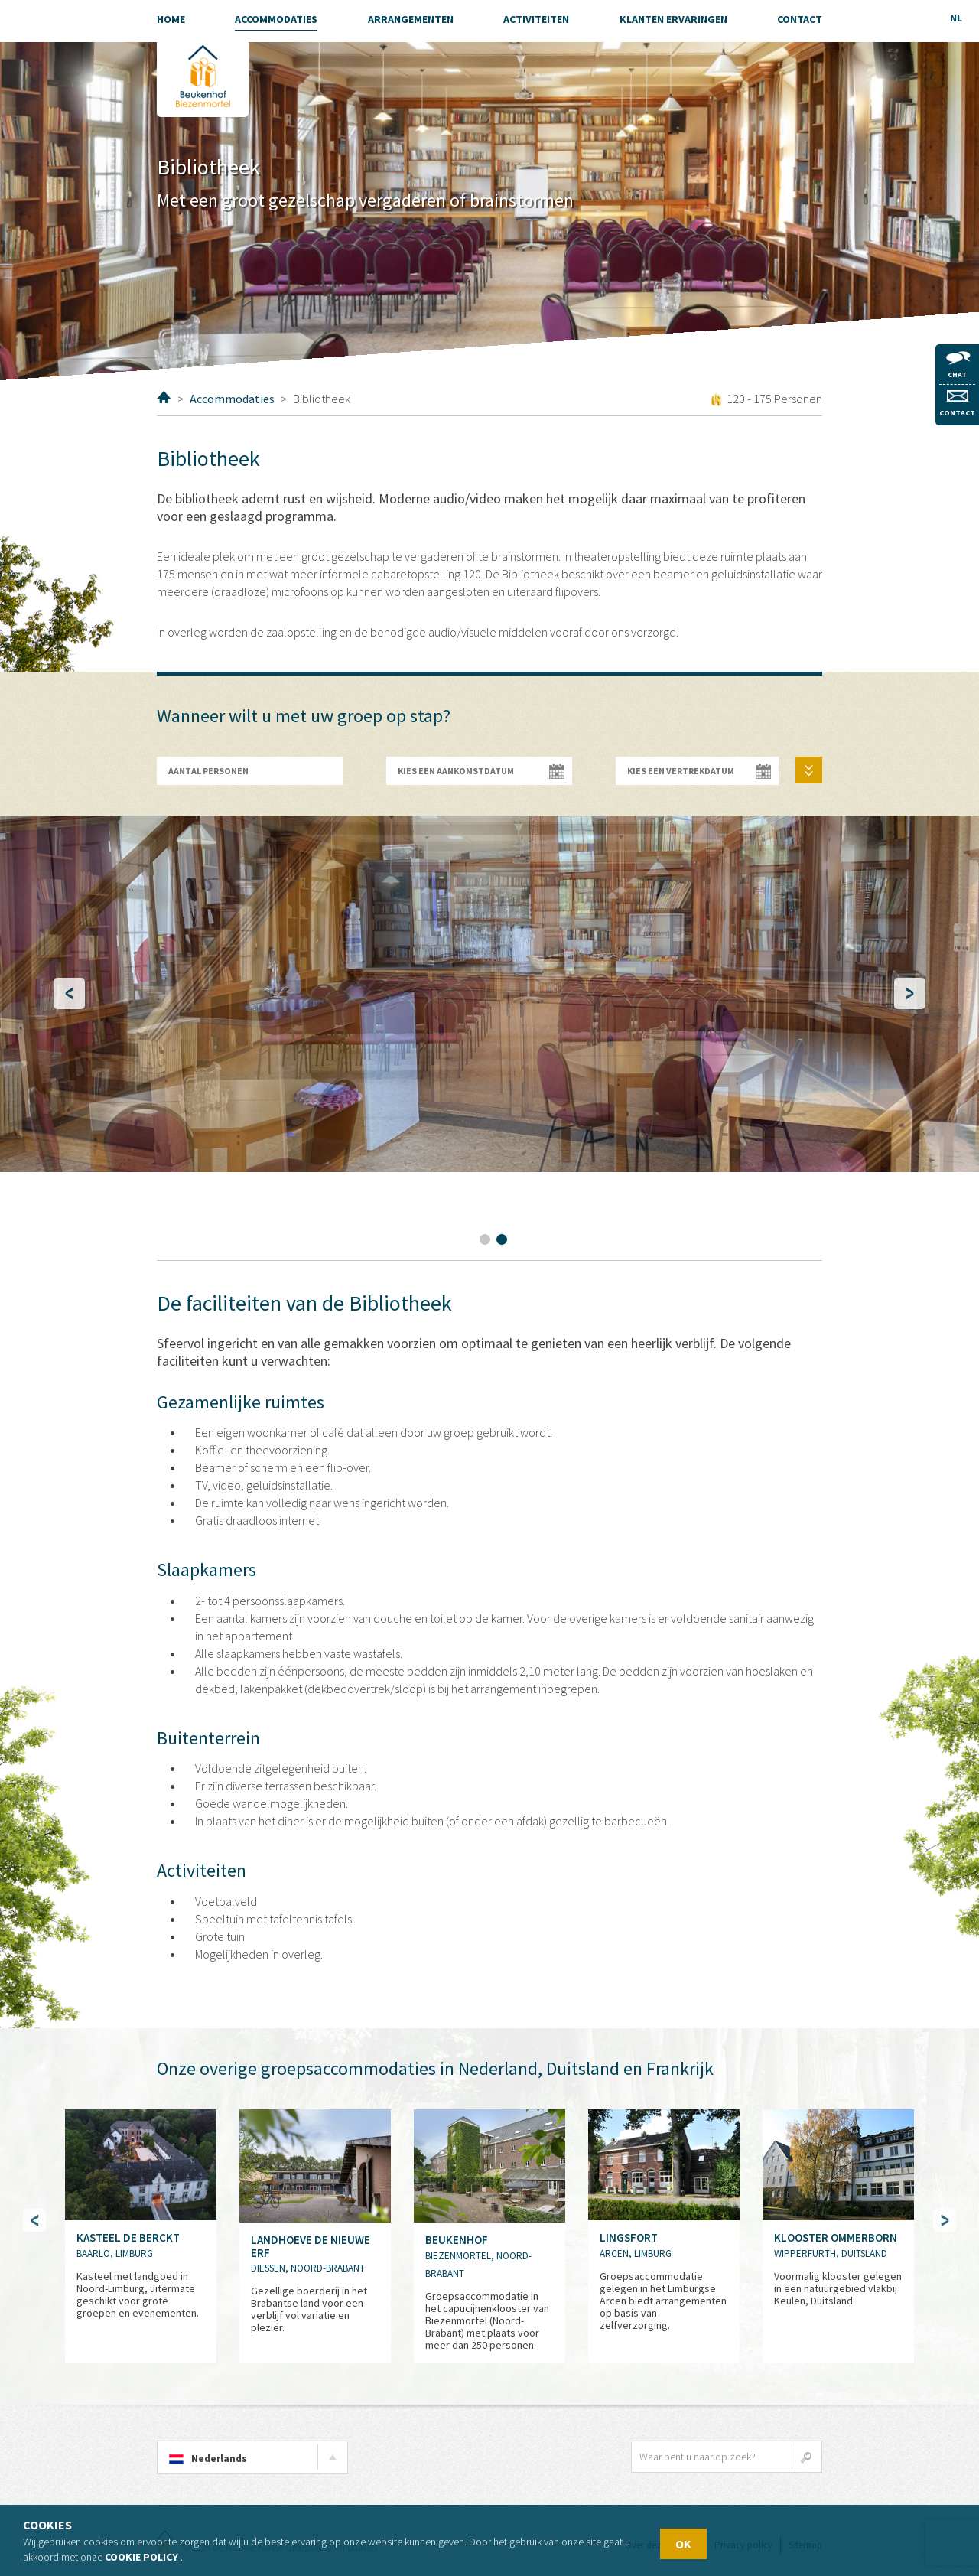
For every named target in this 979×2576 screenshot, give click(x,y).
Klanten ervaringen (673, 19)
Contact (957, 404)
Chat (958, 365)
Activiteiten (536, 19)
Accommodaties (232, 398)
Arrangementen (411, 19)
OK (683, 2544)
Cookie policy (141, 2557)
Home (164, 397)
